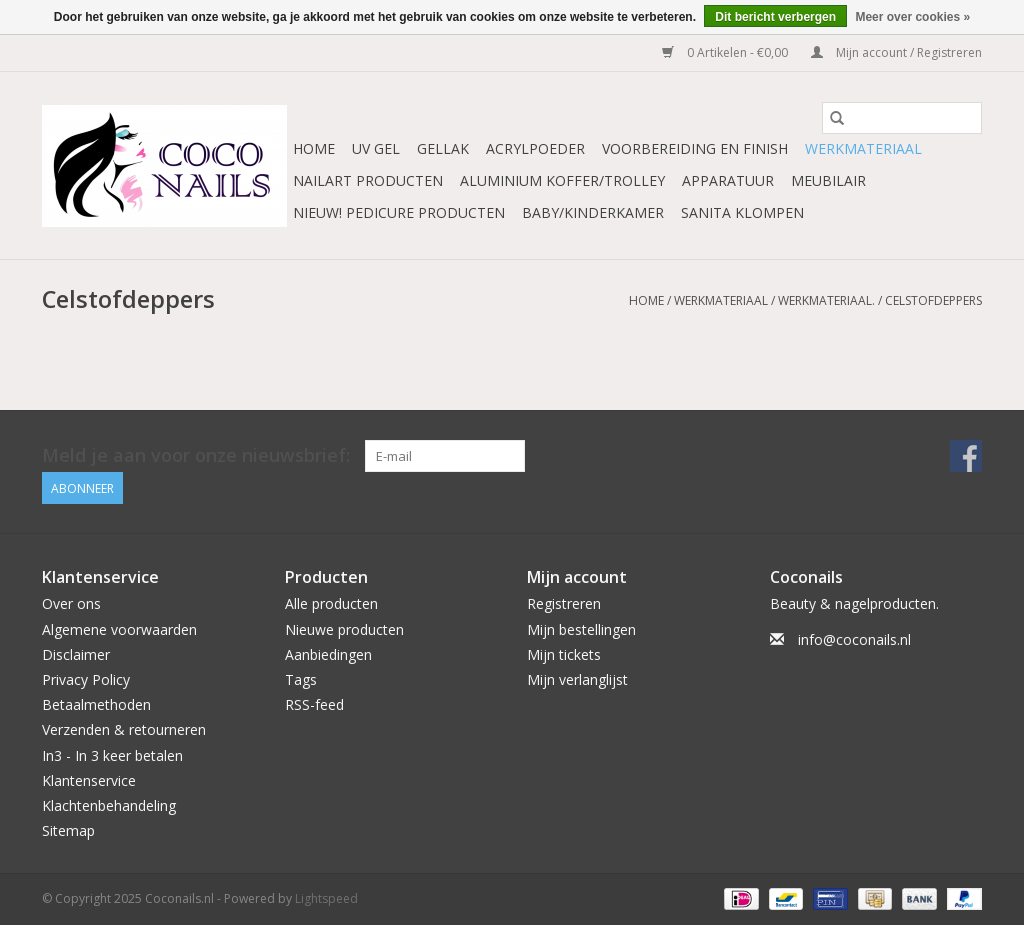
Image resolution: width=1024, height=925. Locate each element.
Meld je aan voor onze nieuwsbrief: (196, 455)
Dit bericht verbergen (775, 17)
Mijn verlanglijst (577, 679)
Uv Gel (376, 148)
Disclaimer (76, 654)
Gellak (443, 148)
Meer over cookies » (912, 17)
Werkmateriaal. (826, 300)
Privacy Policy (86, 679)
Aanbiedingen (328, 654)
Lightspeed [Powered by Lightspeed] (326, 898)
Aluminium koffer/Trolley (562, 180)
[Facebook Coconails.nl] (966, 456)
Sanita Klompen (742, 212)
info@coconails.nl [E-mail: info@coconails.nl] (854, 639)
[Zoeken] (902, 118)
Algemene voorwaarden (119, 629)
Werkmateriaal (863, 148)
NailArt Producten (368, 180)
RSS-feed (314, 704)
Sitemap (68, 830)
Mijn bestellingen (581, 629)
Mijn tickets (564, 654)
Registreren (564, 603)
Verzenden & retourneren (124, 729)
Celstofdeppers (933, 300)
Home (314, 148)
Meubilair (828, 180)
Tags (301, 679)
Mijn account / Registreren (896, 52)
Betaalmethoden (96, 704)
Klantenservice (89, 780)
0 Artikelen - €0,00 (726, 52)
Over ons (71, 603)
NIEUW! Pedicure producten (399, 212)
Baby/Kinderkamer (593, 212)
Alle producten (331, 603)
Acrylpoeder (535, 148)
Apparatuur (728, 180)
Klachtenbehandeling (109, 805)
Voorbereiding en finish (695, 148)
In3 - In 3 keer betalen (112, 755)
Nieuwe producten (344, 629)
